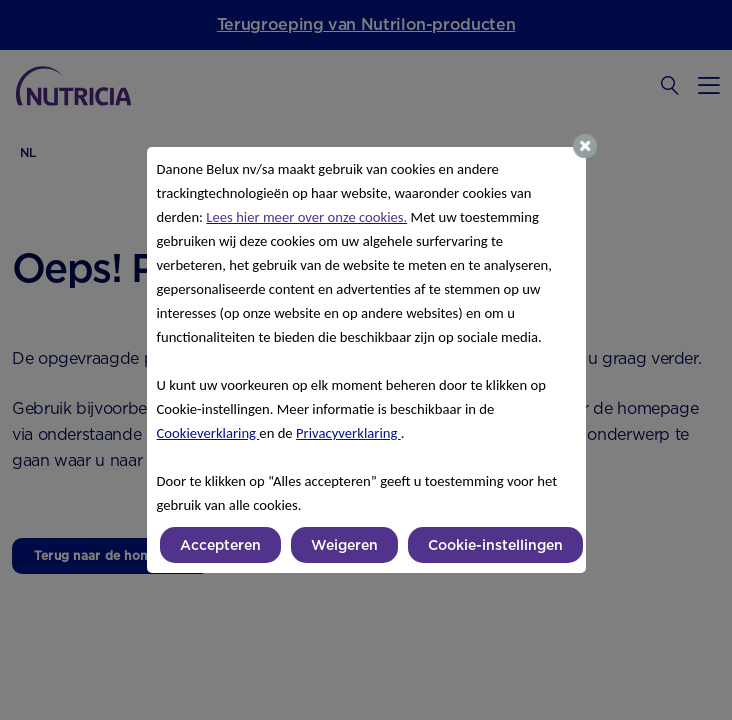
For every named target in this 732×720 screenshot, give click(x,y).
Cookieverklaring (208, 433)
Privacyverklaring (348, 433)
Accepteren (220, 545)
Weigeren (344, 545)
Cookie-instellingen (495, 545)
